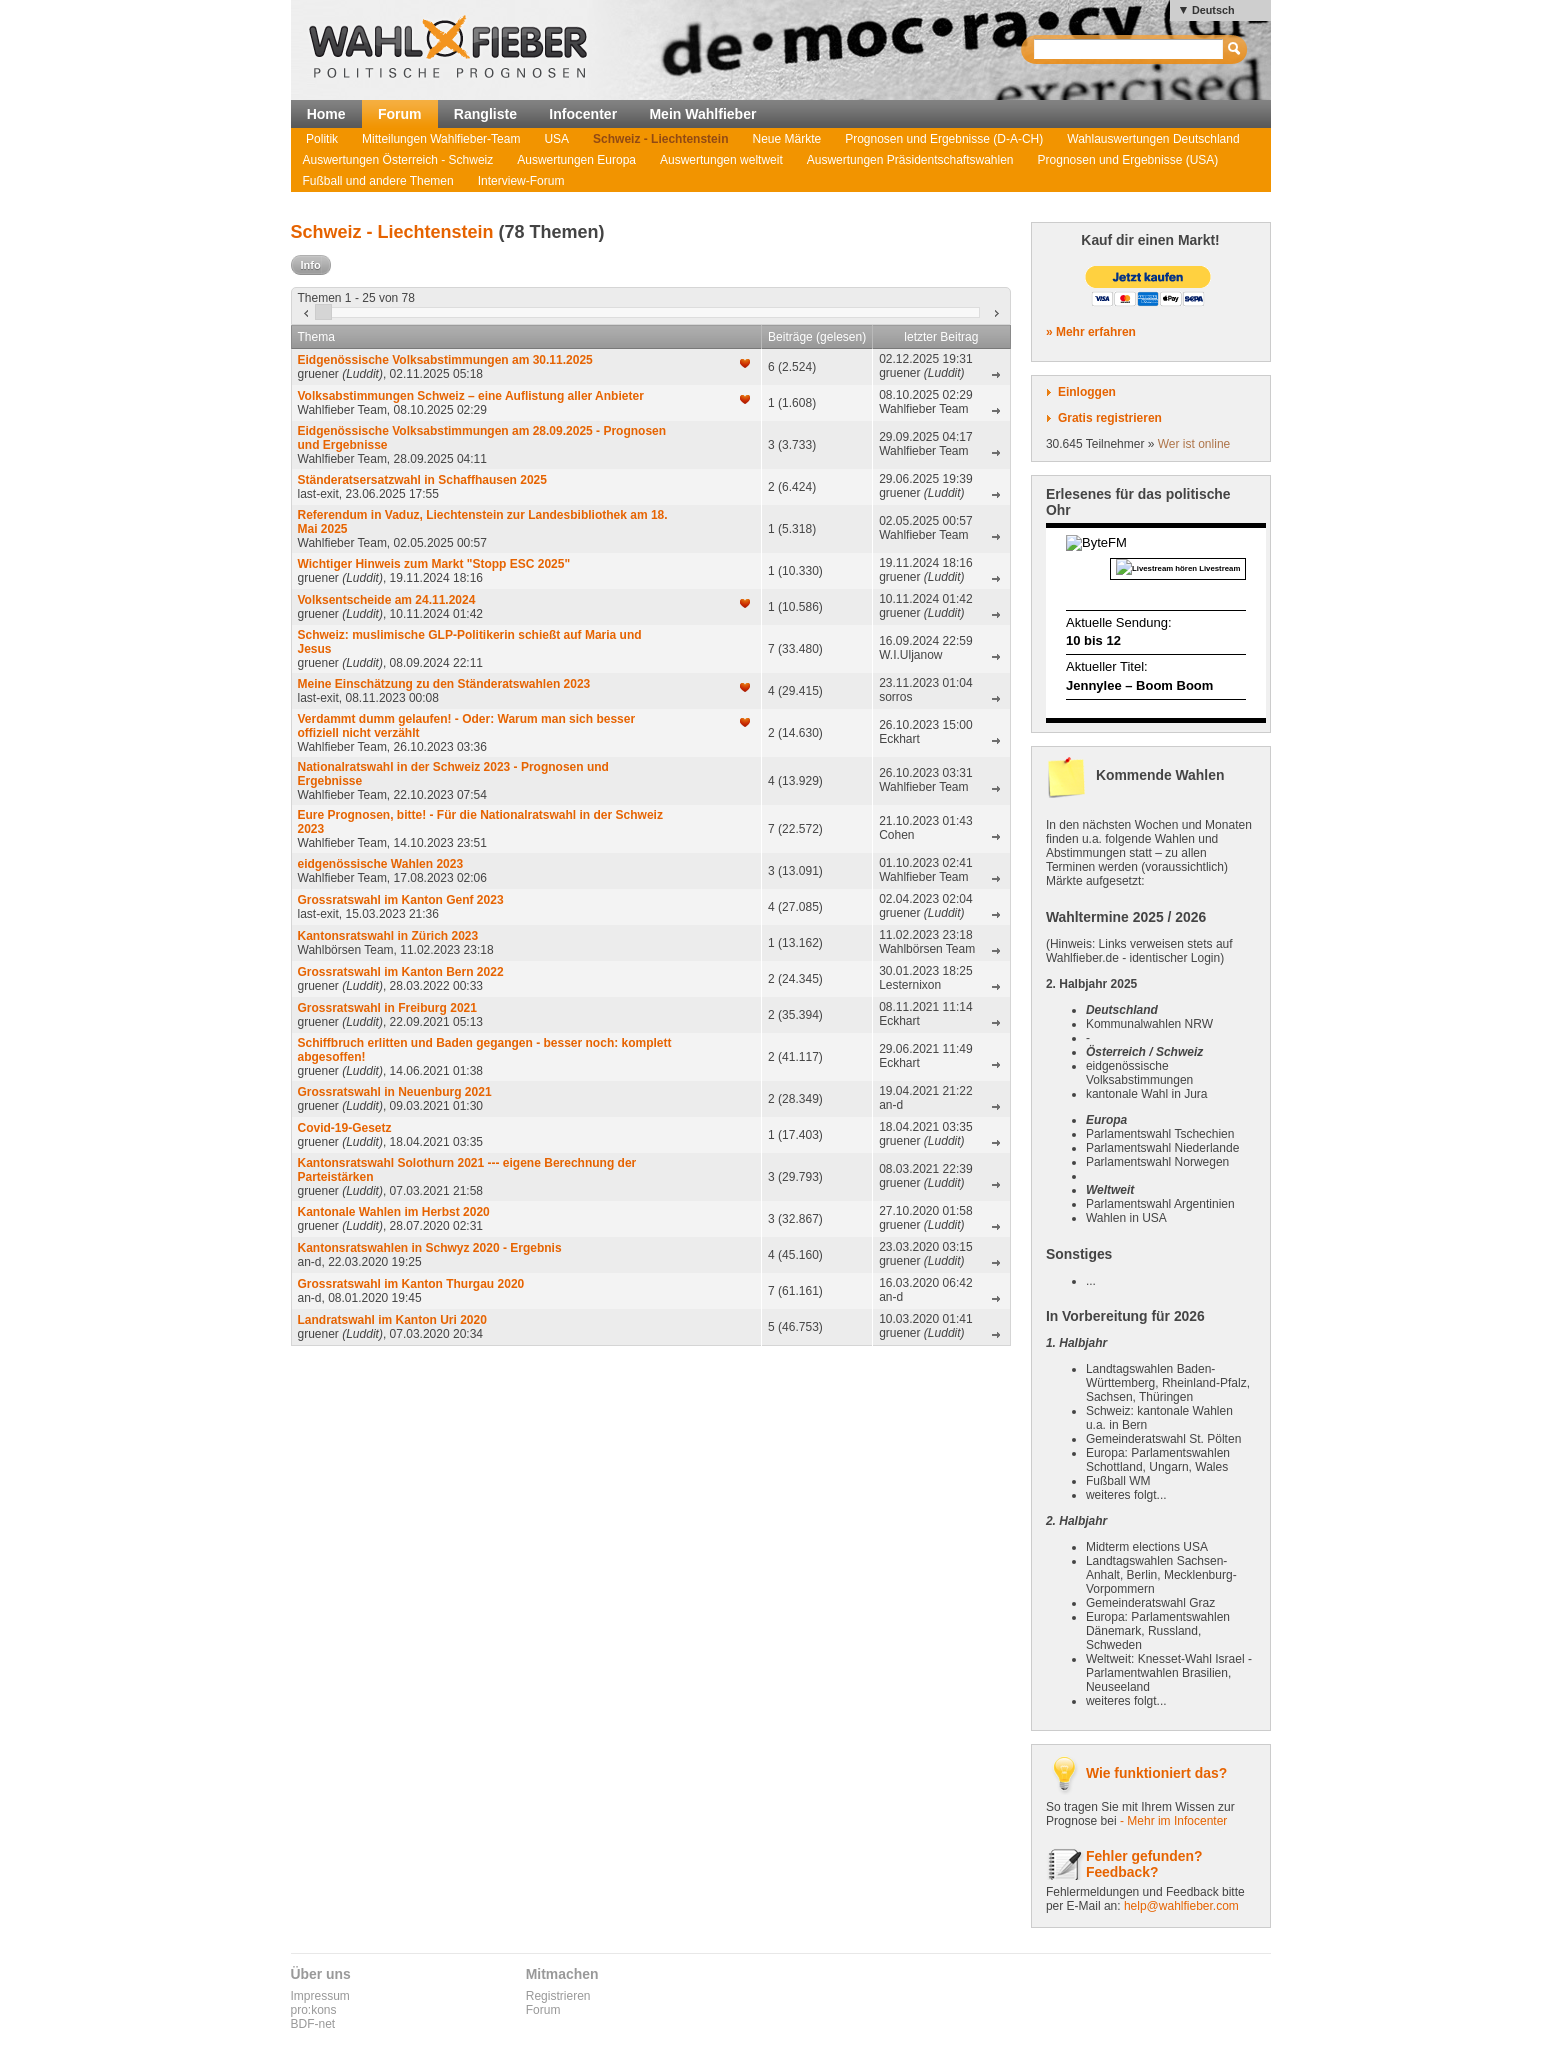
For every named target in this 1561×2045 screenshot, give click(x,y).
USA (556, 139)
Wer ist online (1194, 444)
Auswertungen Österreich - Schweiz (398, 160)
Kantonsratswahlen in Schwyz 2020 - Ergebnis (430, 1248)
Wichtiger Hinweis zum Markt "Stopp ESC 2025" (434, 564)
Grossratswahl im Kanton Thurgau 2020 (411, 1284)
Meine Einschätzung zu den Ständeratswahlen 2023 (444, 684)
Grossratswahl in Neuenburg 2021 (395, 1092)
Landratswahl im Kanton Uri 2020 (392, 1320)
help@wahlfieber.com (1181, 1906)
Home (326, 114)
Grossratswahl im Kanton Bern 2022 (401, 972)
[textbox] (1129, 49)
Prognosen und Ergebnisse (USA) (1128, 160)
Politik (322, 139)
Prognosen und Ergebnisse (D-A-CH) (944, 139)
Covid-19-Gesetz (345, 1128)
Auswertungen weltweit (721, 160)
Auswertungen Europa (576, 160)
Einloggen (1087, 392)
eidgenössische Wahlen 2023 (381, 864)
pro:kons (314, 2010)
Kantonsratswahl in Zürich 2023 (388, 936)
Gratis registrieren (1110, 418)
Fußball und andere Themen (378, 181)
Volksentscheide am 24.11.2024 (387, 600)
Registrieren (558, 1996)
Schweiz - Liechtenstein (660, 139)
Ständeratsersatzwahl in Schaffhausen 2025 (422, 480)
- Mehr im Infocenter (1173, 1821)
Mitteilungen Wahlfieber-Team (441, 139)
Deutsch (1213, 10)
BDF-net (313, 2024)
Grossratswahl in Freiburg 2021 (387, 1008)
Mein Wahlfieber (702, 114)
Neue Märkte (786, 139)
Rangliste (485, 114)
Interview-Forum (521, 181)
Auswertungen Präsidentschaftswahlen (910, 160)
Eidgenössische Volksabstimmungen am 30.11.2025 (445, 360)
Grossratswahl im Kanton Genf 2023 (401, 900)
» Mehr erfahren (1091, 332)
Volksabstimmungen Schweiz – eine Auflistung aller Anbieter (471, 396)
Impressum (320, 1996)
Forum (400, 114)
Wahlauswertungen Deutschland (1153, 139)
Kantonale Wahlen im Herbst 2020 (394, 1212)
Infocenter (583, 114)
